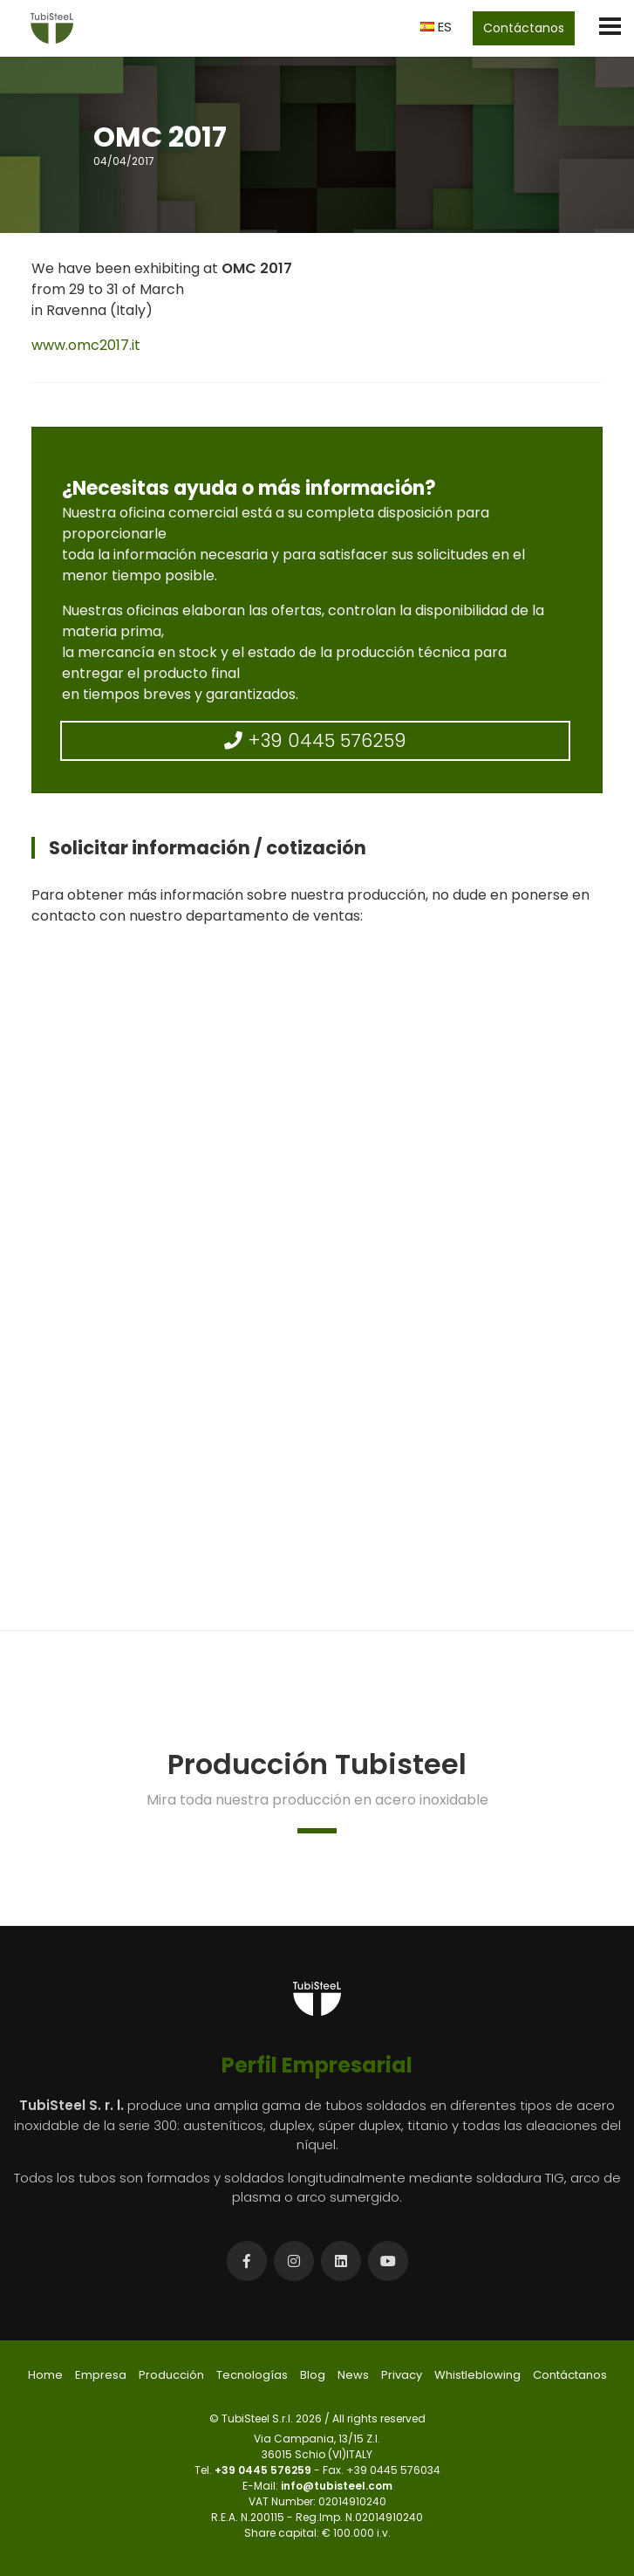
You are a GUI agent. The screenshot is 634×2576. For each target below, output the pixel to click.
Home (45, 2375)
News (353, 2375)
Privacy (401, 2375)
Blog (312, 2375)
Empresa (100, 2375)
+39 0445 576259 (315, 740)
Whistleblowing (477, 2375)
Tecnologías (252, 2375)
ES (436, 26)
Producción (171, 2375)
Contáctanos (523, 28)
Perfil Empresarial (317, 2065)
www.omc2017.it (85, 345)
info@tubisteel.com (336, 2485)
